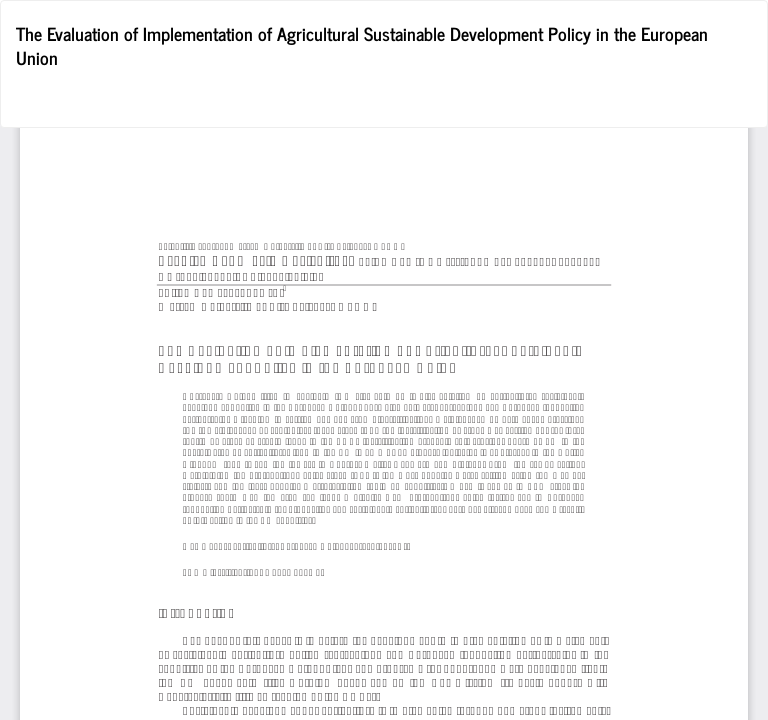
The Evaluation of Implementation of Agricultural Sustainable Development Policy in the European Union (362, 45)
